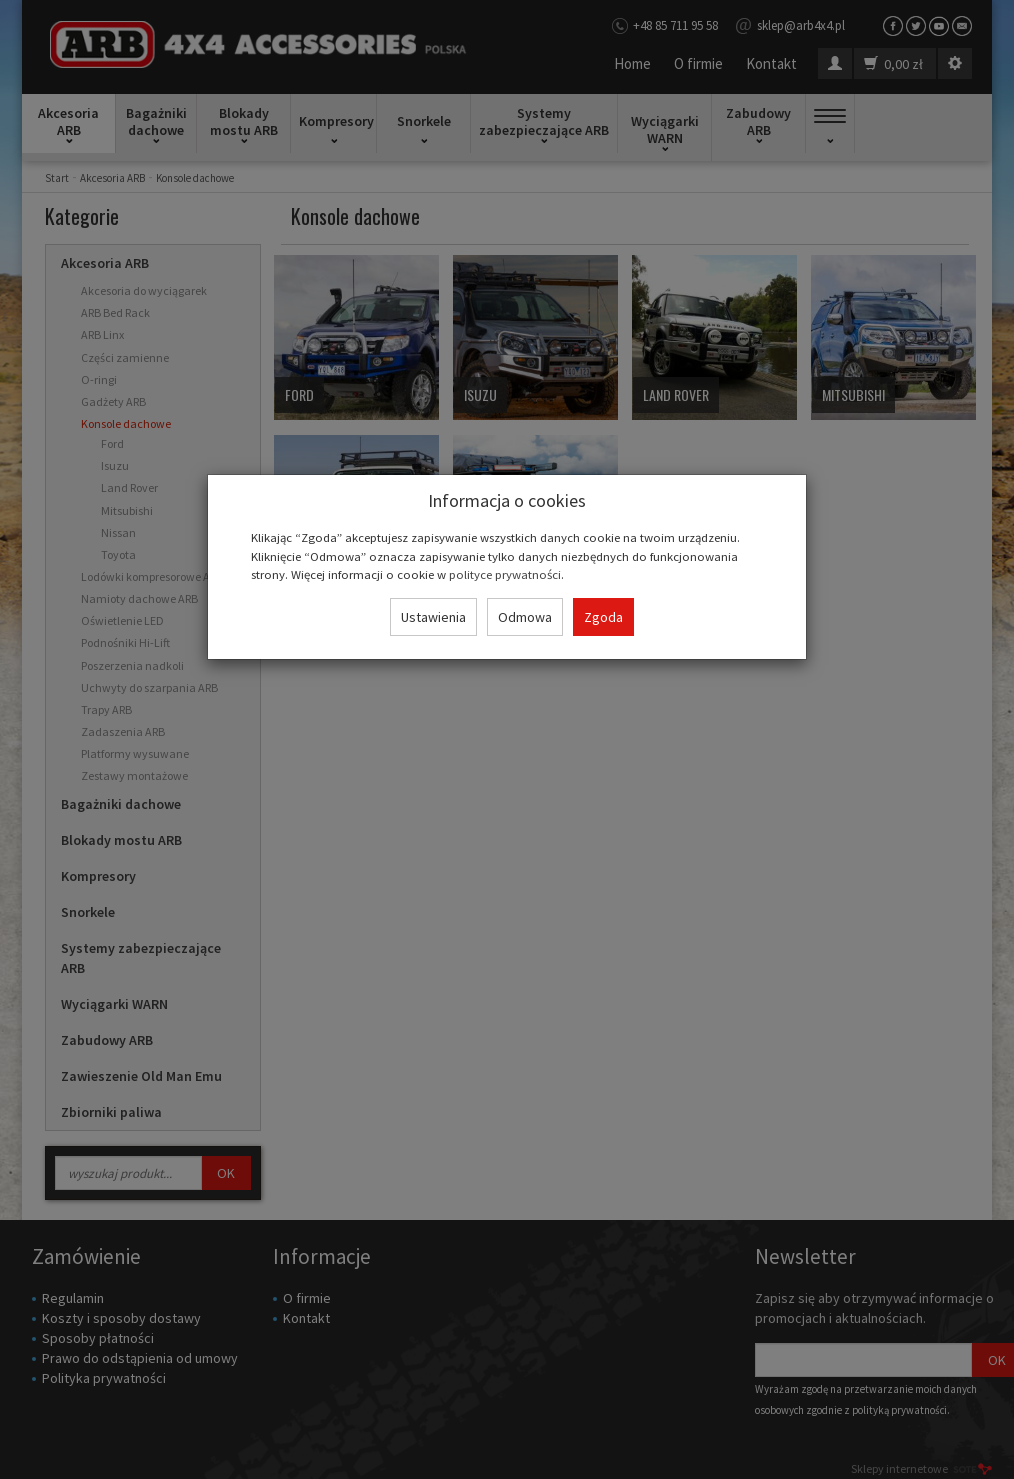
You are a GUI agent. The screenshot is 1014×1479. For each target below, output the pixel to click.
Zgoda (603, 617)
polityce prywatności (505, 574)
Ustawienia (433, 617)
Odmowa (525, 617)
